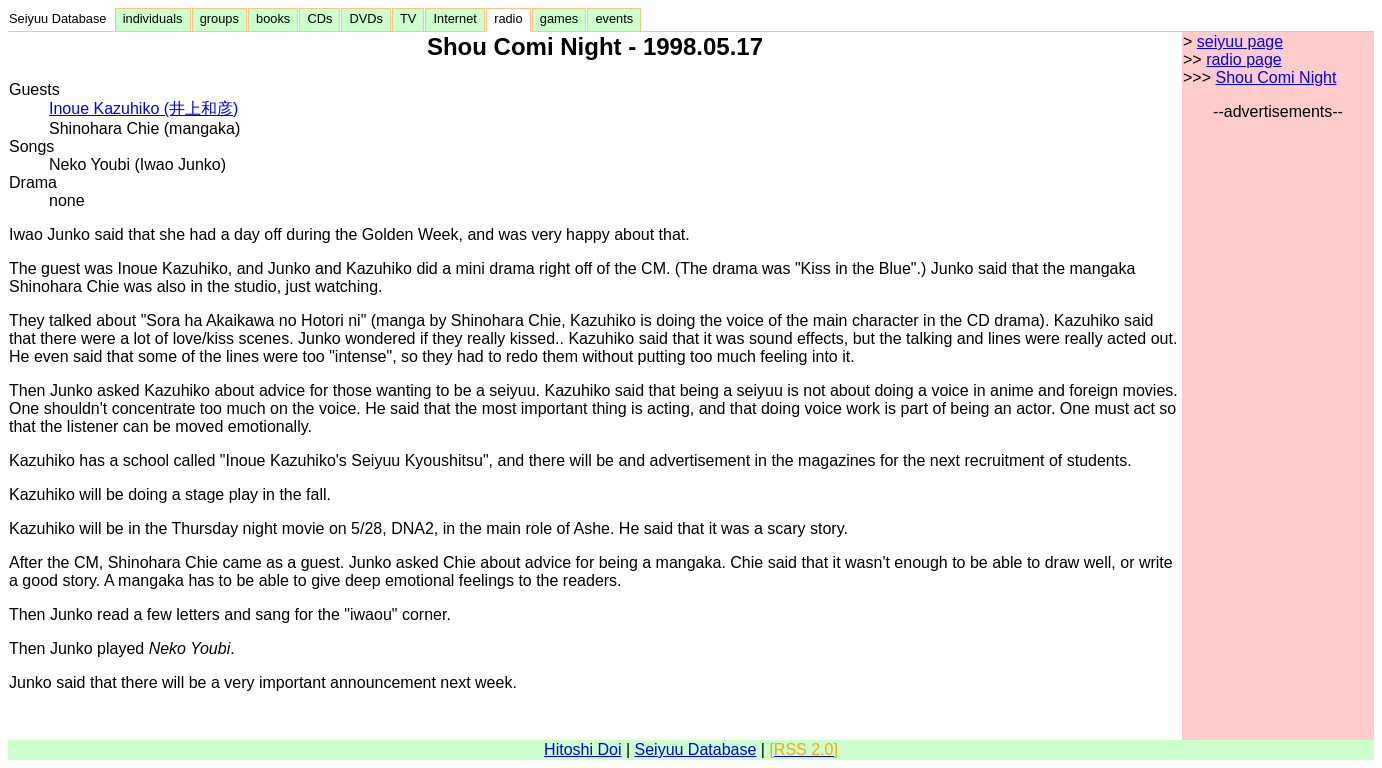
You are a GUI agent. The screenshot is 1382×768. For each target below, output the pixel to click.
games (559, 18)
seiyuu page (1240, 41)
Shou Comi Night (1275, 77)
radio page (1244, 59)
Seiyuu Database (61, 18)
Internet (455, 18)
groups (219, 18)
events (614, 18)
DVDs (366, 18)
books (273, 18)
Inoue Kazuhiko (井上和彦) (143, 108)
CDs (319, 18)
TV (408, 18)
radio (508, 18)
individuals (153, 18)
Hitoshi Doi (582, 749)
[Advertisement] (1278, 421)
